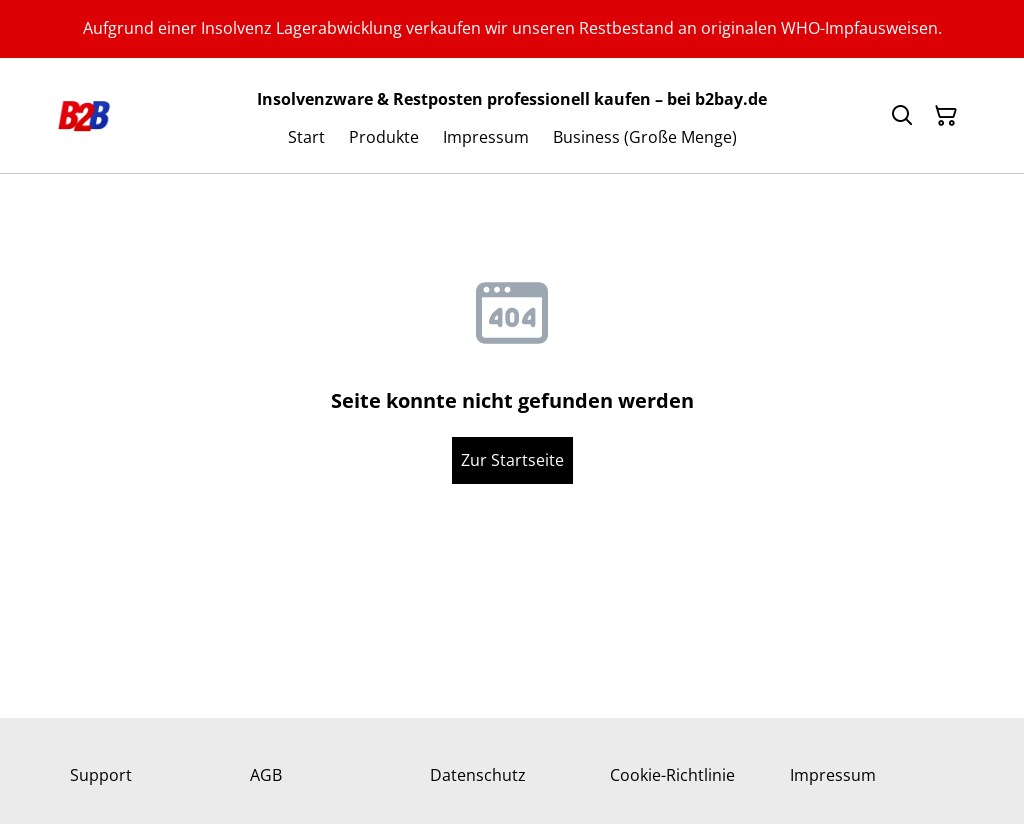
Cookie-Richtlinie (672, 775)
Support (101, 775)
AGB (266, 775)
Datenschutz (478, 775)
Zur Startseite (512, 460)
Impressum (833, 775)
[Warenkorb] (946, 116)
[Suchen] (902, 116)
